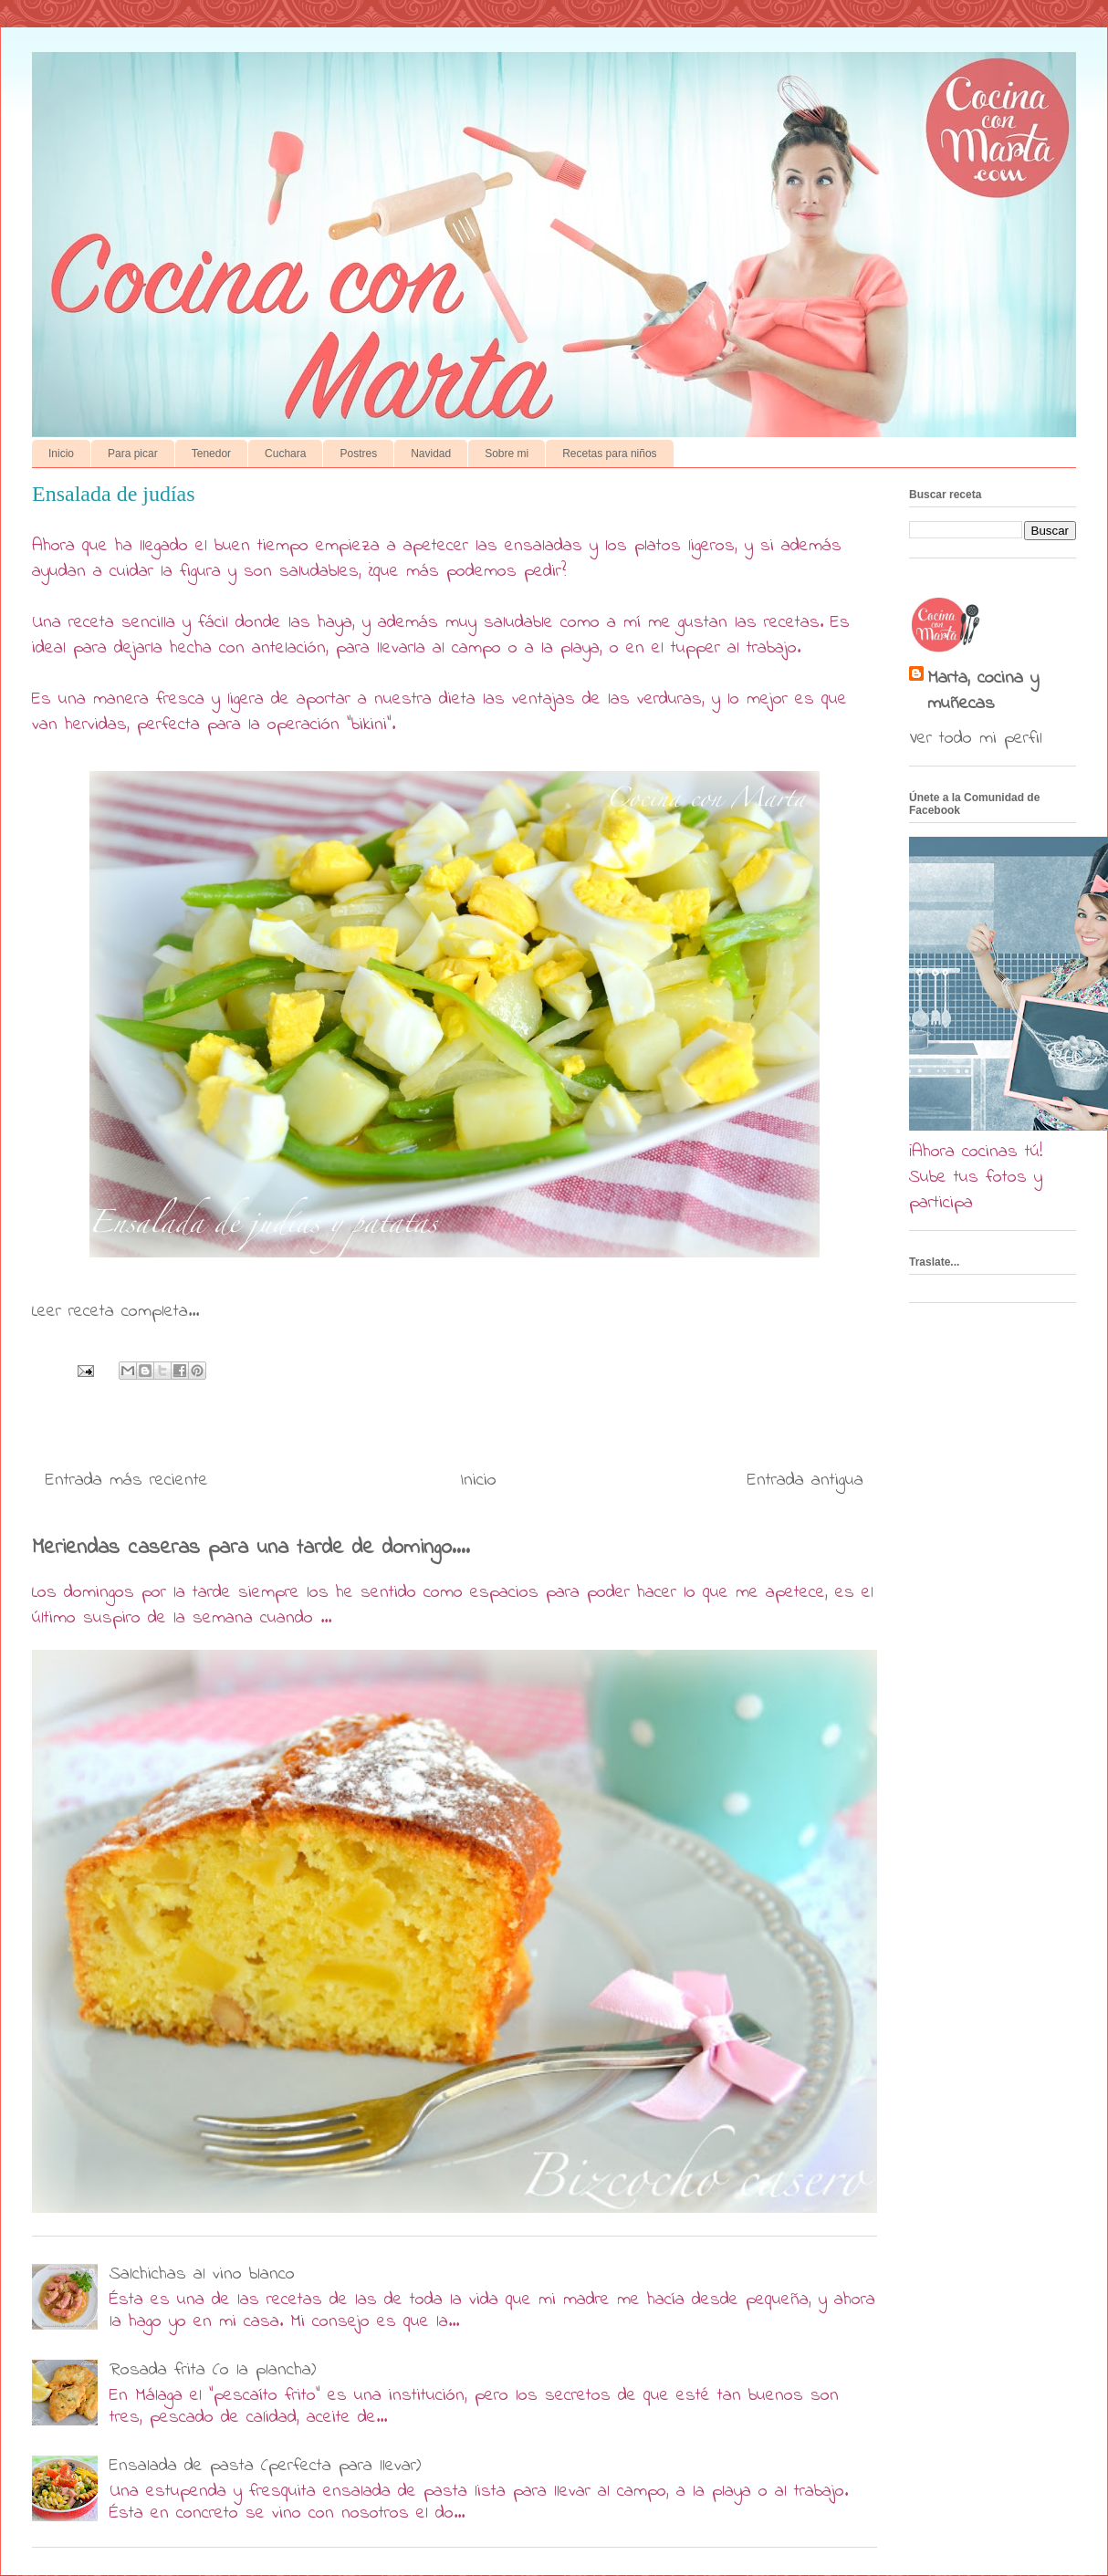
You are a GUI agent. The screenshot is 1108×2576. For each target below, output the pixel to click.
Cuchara (285, 453)
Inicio (61, 453)
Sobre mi (506, 453)
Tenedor (211, 453)
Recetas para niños (609, 453)
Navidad (431, 453)
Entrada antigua (805, 1480)
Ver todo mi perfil (975, 738)
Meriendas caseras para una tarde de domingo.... (251, 1547)
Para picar (133, 453)
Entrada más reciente (127, 1480)
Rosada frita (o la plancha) (213, 2370)
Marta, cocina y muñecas (983, 691)
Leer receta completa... (115, 1311)
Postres (358, 453)
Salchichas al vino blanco (202, 2274)
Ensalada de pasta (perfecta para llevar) (265, 2466)
